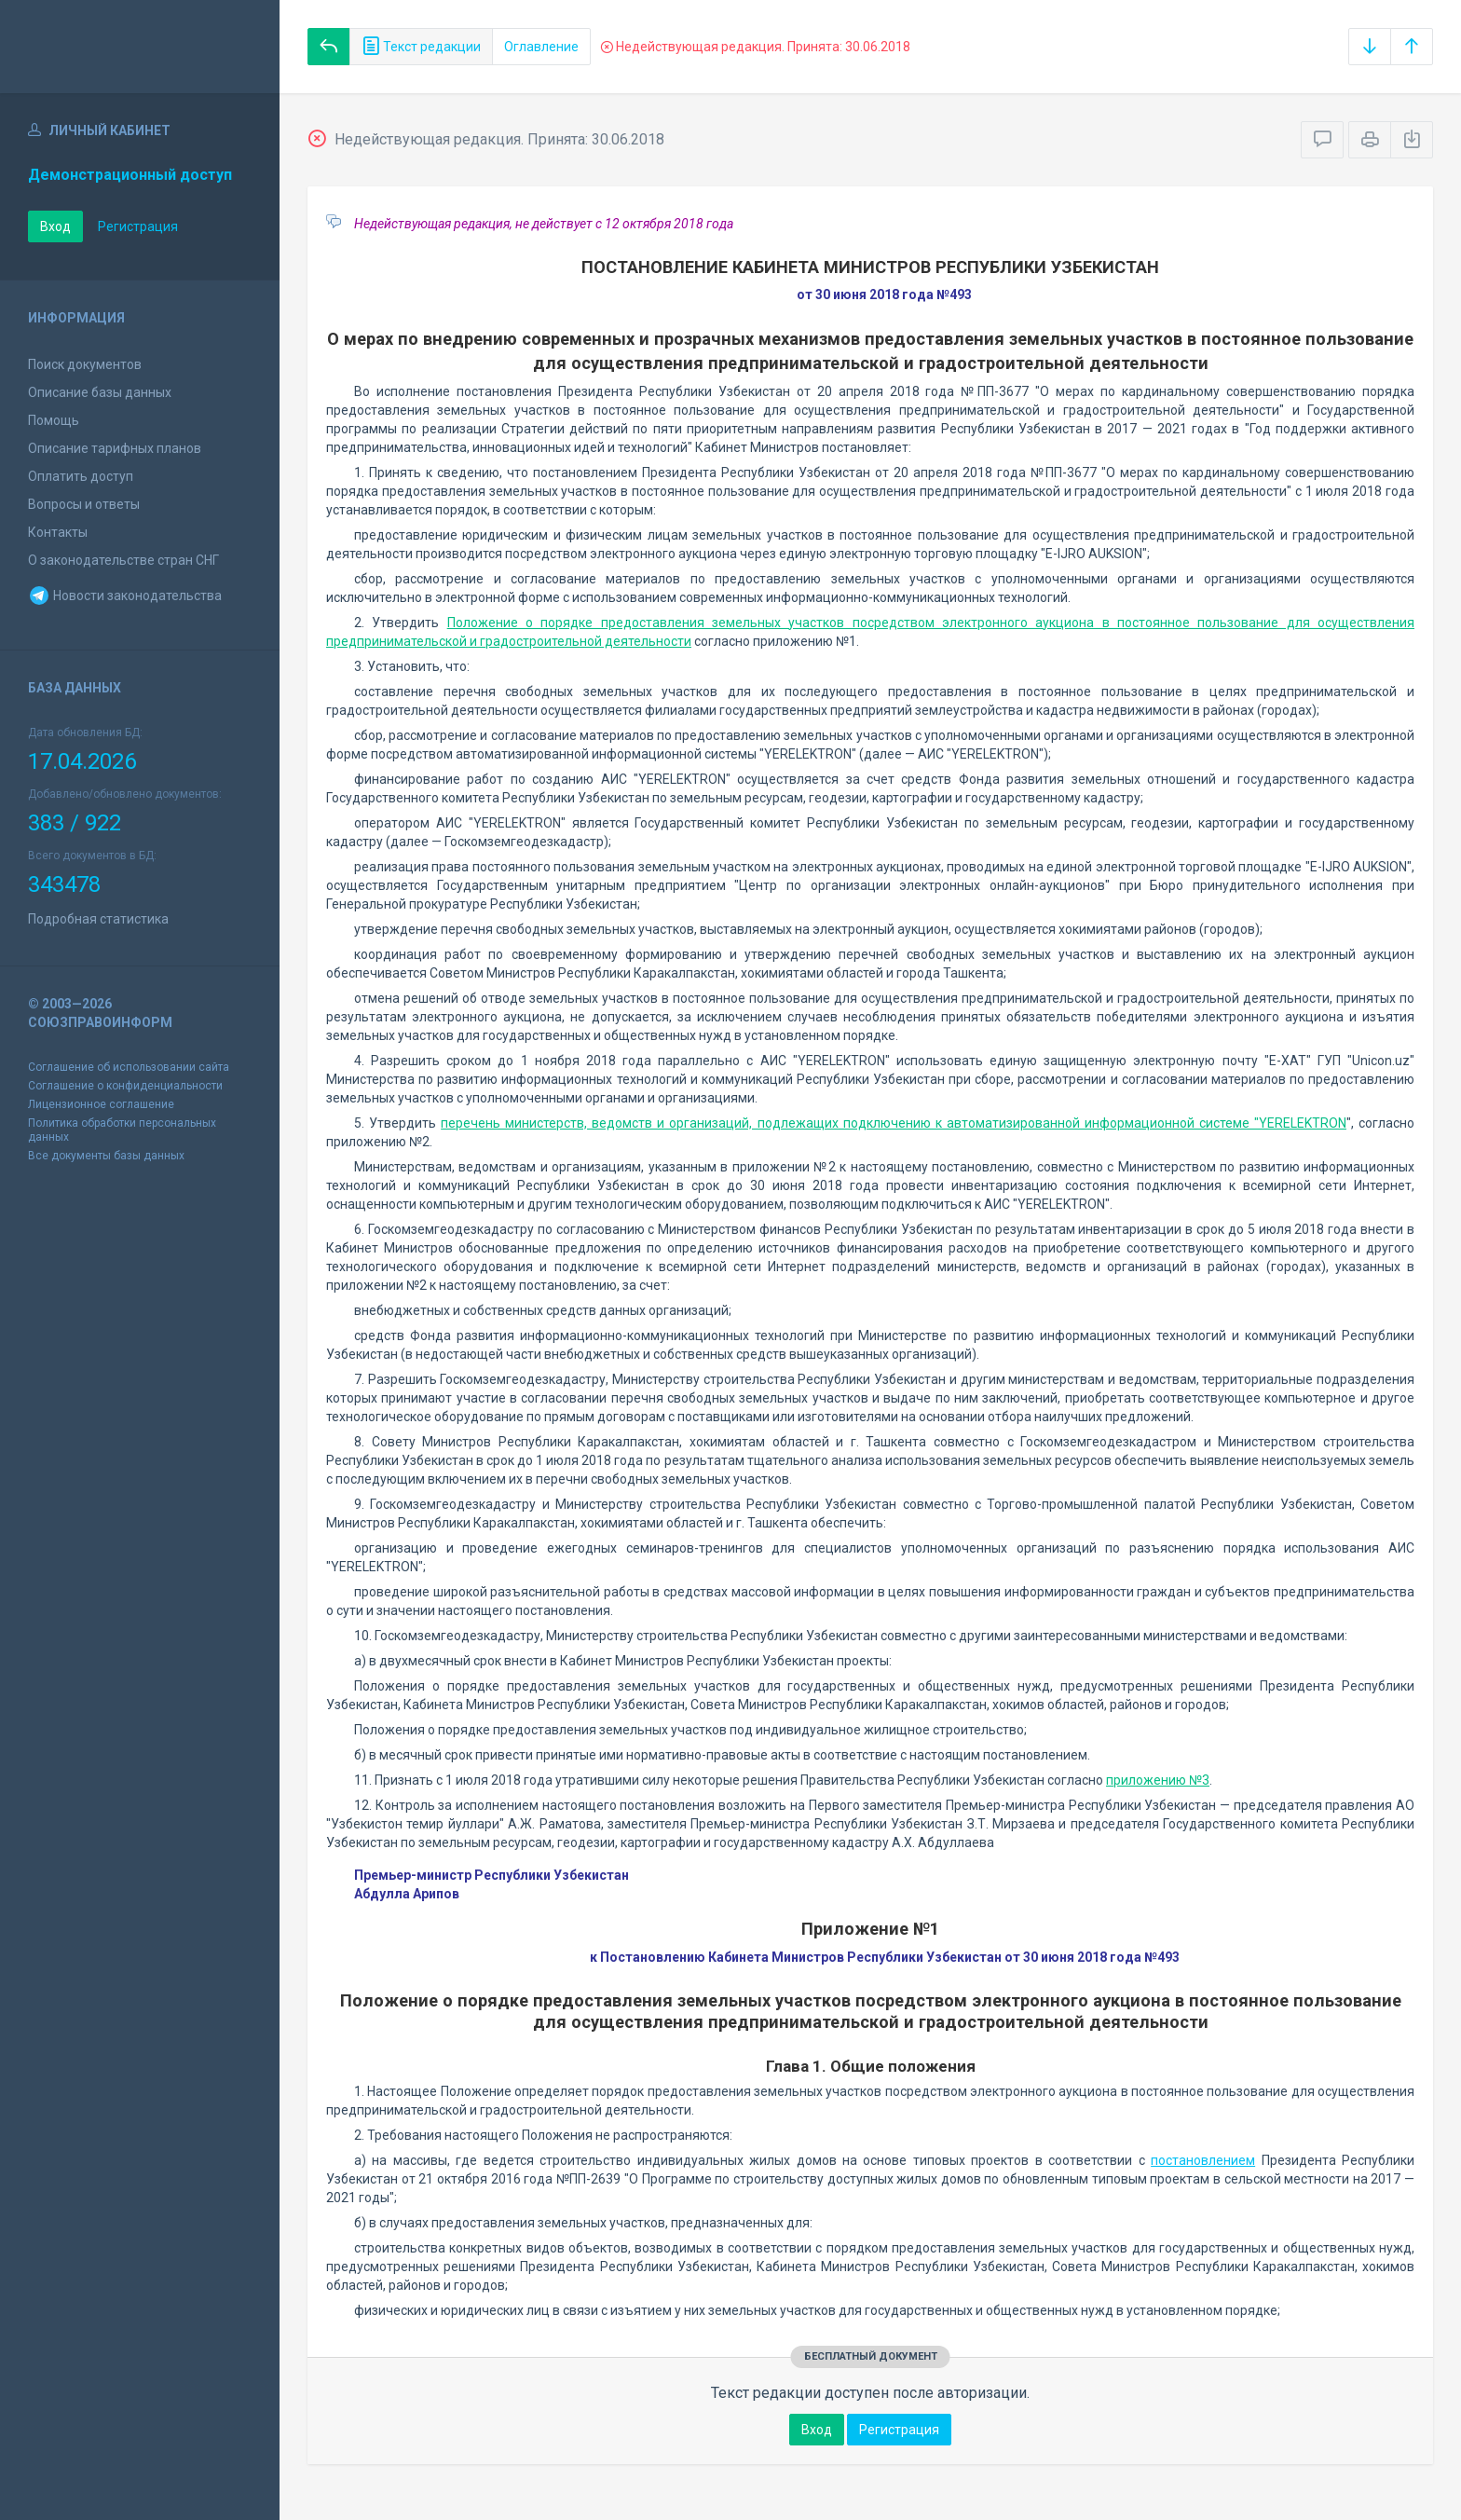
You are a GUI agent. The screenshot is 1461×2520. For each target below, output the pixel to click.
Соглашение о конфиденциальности (125, 1085)
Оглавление (541, 46)
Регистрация (138, 226)
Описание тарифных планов (114, 448)
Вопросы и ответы (84, 504)
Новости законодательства (125, 595)
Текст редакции (421, 46)
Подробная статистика (98, 918)
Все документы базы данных (106, 1155)
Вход (55, 226)
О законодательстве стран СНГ (123, 560)
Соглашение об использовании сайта (128, 1067)
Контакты (58, 532)
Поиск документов (85, 364)
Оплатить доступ (80, 476)
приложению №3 (1157, 1780)
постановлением (1203, 2160)
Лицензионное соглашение (101, 1104)
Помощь (53, 420)
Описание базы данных (99, 392)
